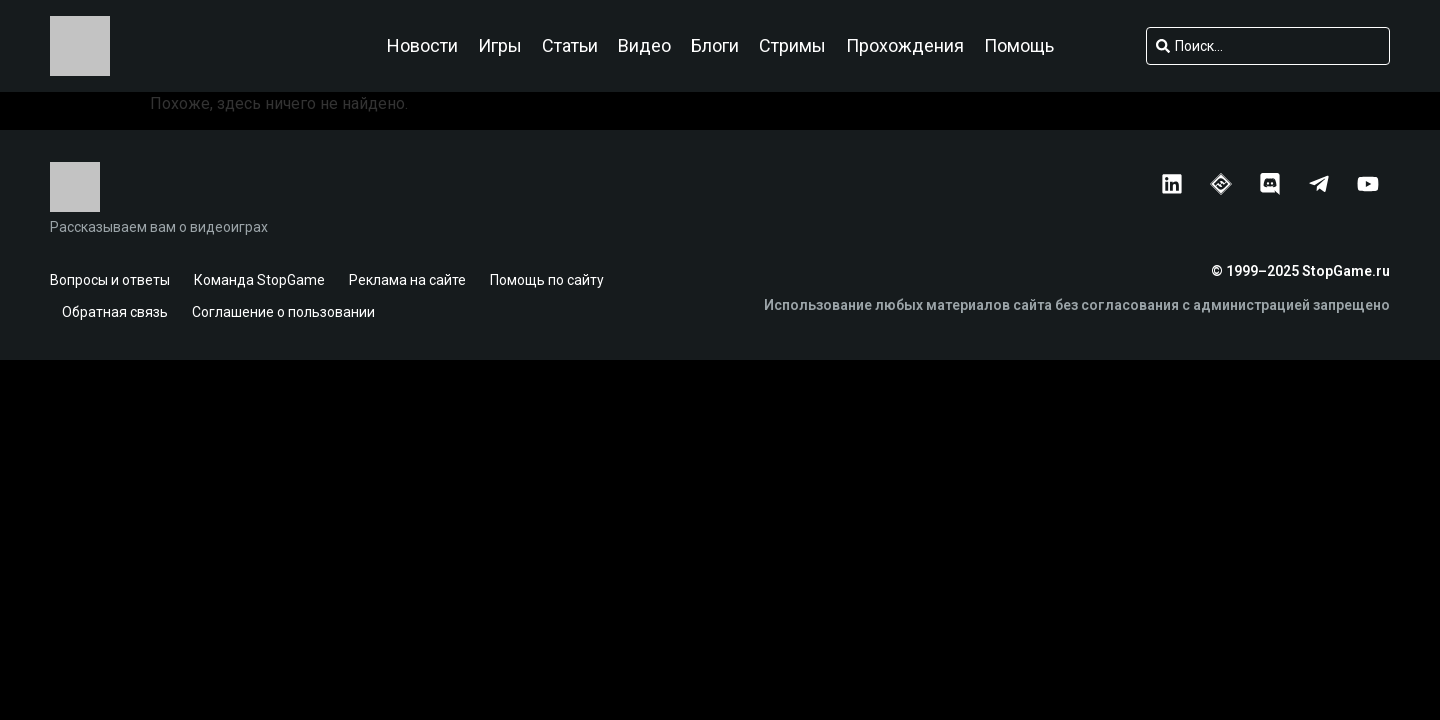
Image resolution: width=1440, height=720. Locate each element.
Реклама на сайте (407, 280)
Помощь (1019, 46)
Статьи (570, 46)
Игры (500, 46)
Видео (644, 46)
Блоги (715, 46)
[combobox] (1268, 46)
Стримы (792, 46)
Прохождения (905, 46)
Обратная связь (115, 312)
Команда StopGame (259, 280)
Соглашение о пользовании (283, 312)
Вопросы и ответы (110, 280)
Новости (422, 46)
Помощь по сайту (547, 280)
